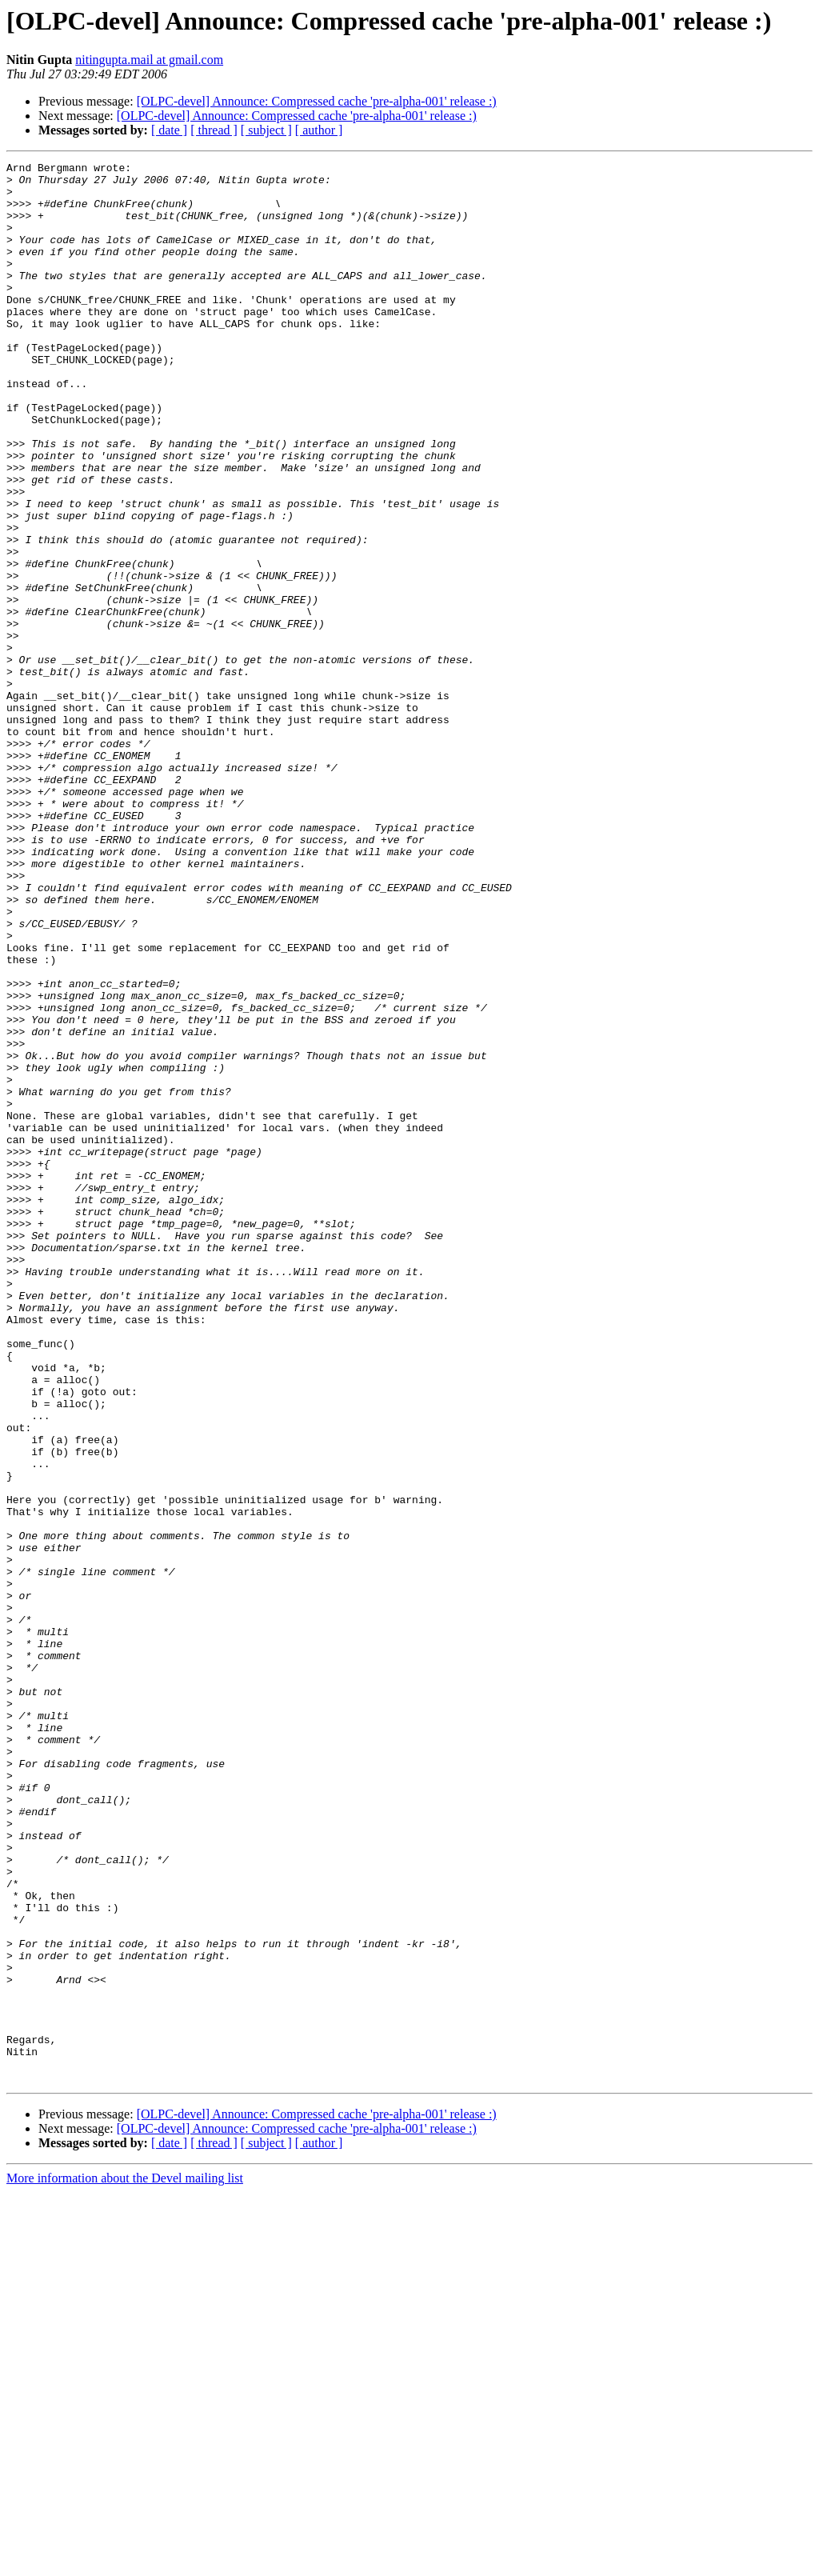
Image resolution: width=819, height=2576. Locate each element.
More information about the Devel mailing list (124, 2562)
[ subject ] (266, 130)
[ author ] (319, 130)
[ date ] (169, 130)
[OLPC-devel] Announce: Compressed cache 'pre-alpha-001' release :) (317, 101)
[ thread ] (214, 130)
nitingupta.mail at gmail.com (149, 59)
